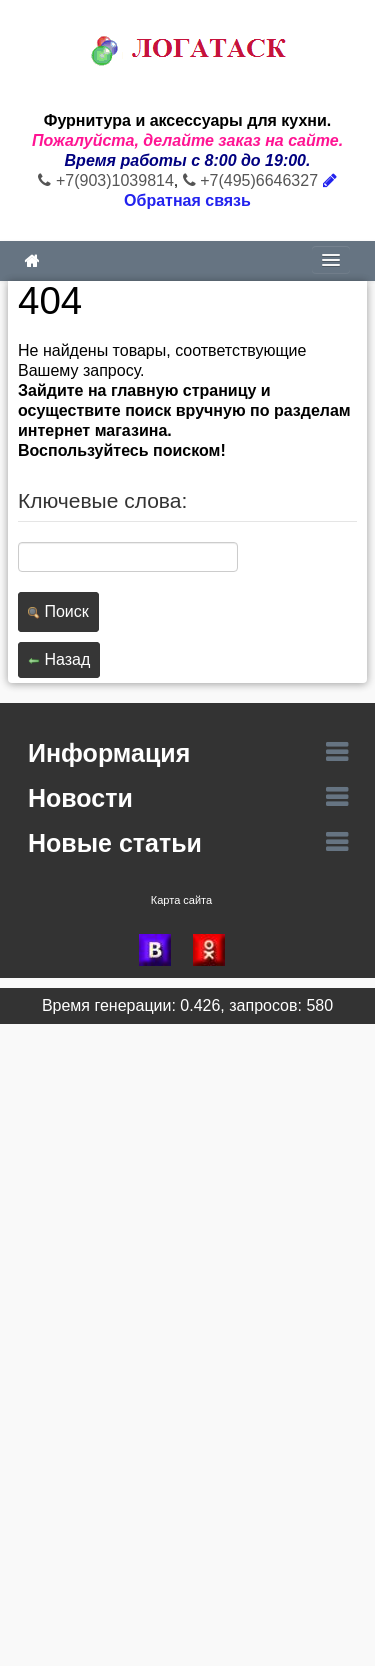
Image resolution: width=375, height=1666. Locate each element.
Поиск (58, 611)
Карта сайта (181, 900)
